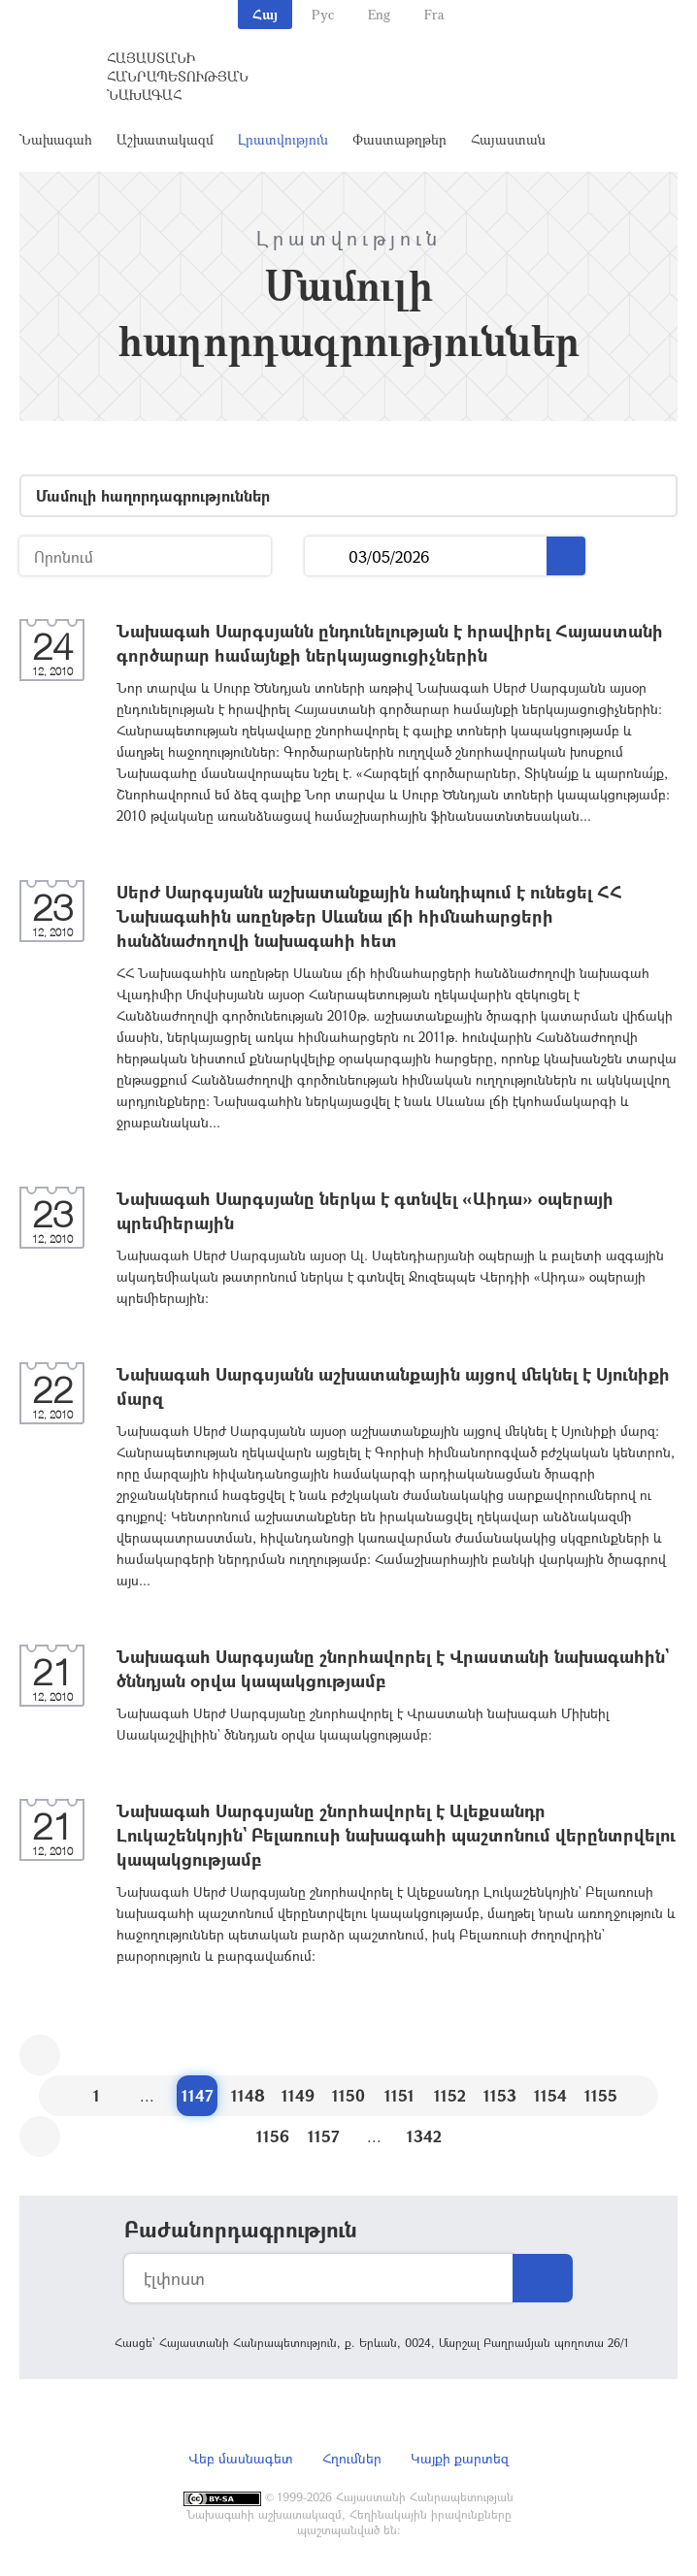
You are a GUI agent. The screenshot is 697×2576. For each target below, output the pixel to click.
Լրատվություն (283, 139)
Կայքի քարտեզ (460, 2458)
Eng (379, 14)
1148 (248, 2095)
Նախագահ (55, 139)
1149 (298, 2095)
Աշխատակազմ (165, 139)
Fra (434, 14)
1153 (499, 2095)
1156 (272, 2136)
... (327, 556)
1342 (424, 2136)
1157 (324, 2136)
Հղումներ (352, 2458)
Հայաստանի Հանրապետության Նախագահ (178, 76)
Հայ (265, 14)
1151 (399, 2095)
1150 (348, 2095)
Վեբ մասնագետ (240, 2458)
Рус (323, 14)
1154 (550, 2095)
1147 (198, 2095)
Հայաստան (508, 139)
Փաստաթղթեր (399, 139)
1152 (450, 2095)
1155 (600, 2095)
